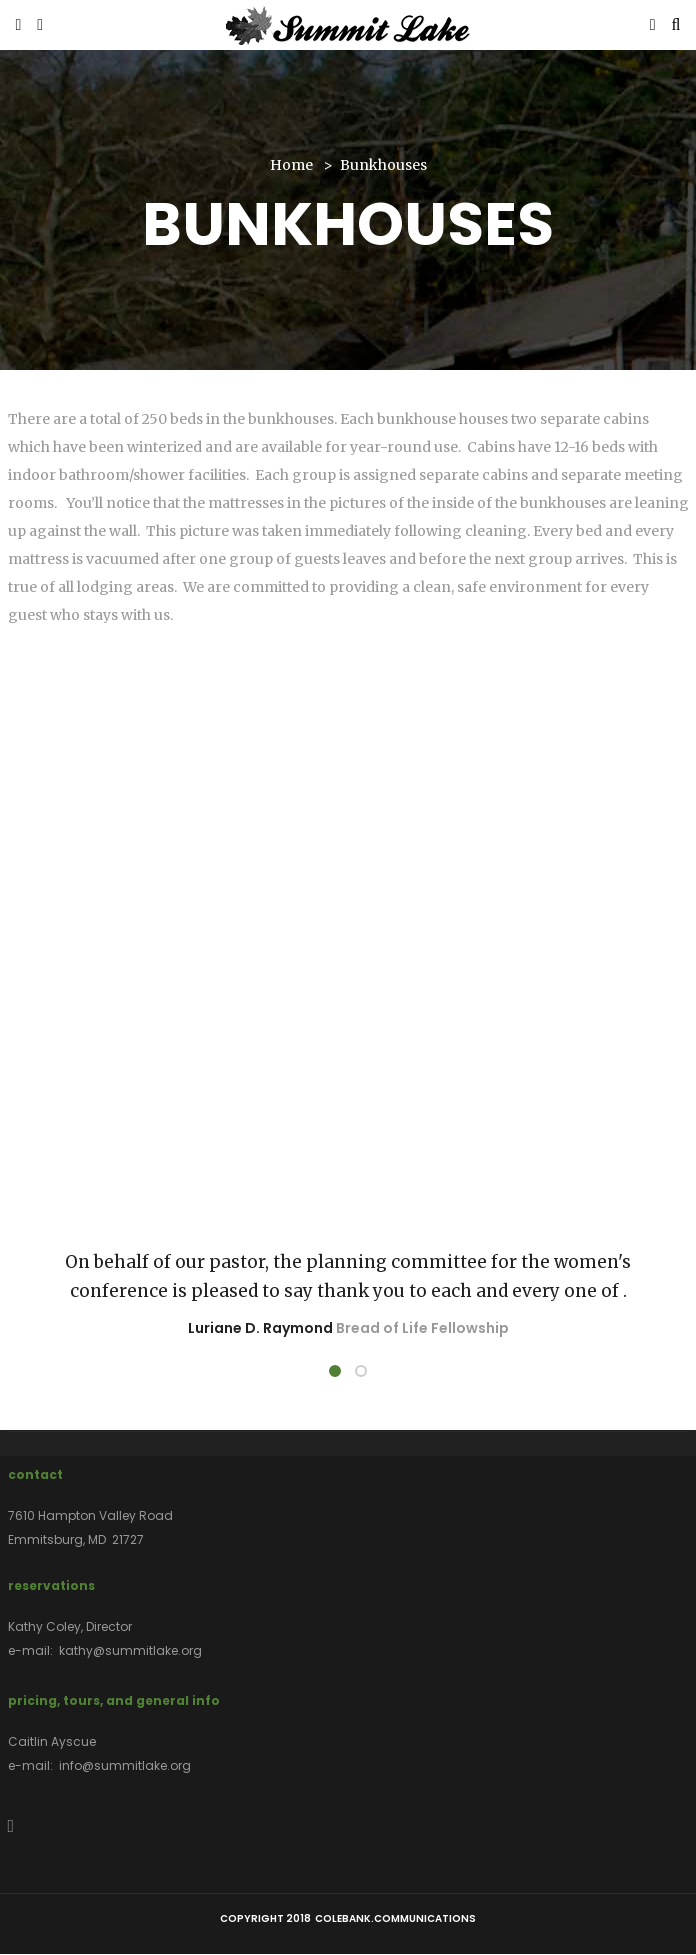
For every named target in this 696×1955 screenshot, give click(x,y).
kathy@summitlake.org (130, 1650)
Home (291, 165)
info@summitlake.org (125, 1765)
